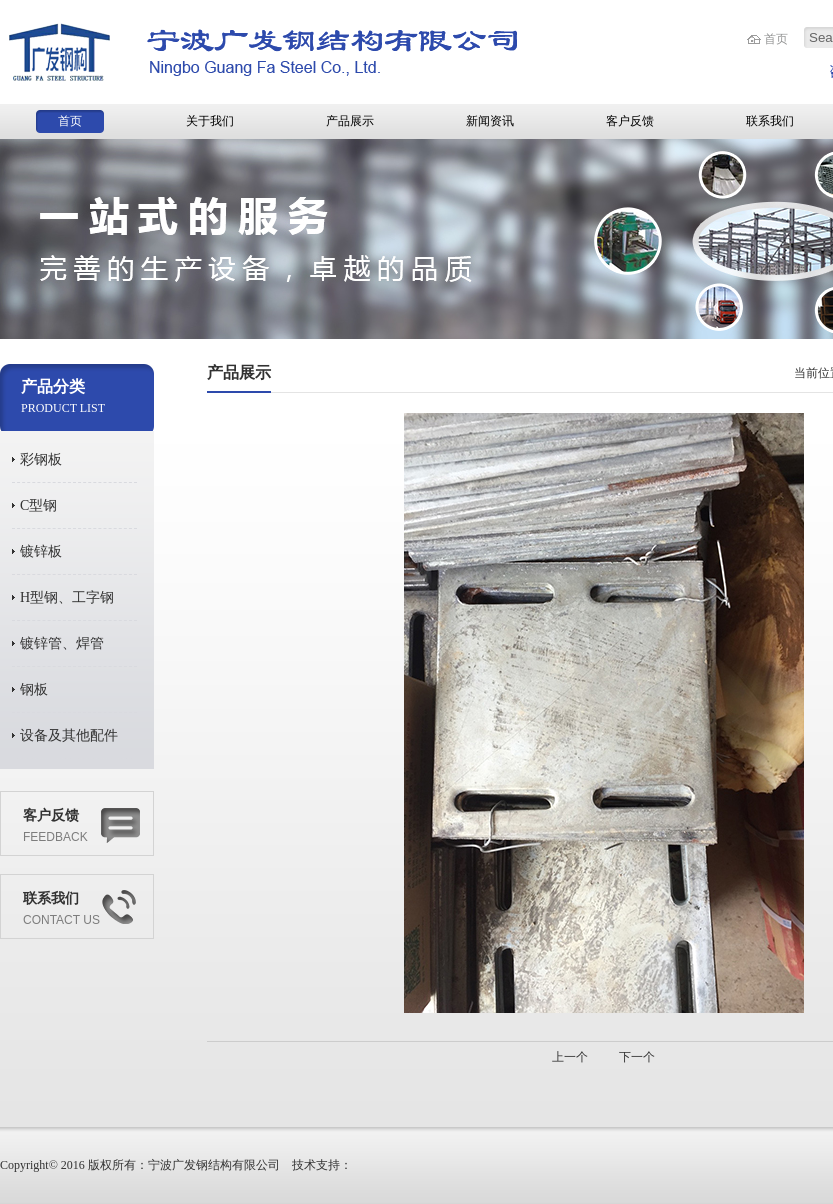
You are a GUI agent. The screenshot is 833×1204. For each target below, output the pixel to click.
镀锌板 (41, 551)
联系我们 (770, 121)
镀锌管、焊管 (62, 643)
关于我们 (210, 121)
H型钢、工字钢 (67, 597)
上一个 (570, 1057)
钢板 (34, 689)
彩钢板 (41, 459)
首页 (776, 39)
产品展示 (350, 121)
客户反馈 (630, 121)
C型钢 (38, 505)
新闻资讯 (490, 121)
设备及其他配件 (69, 735)
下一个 (637, 1057)
